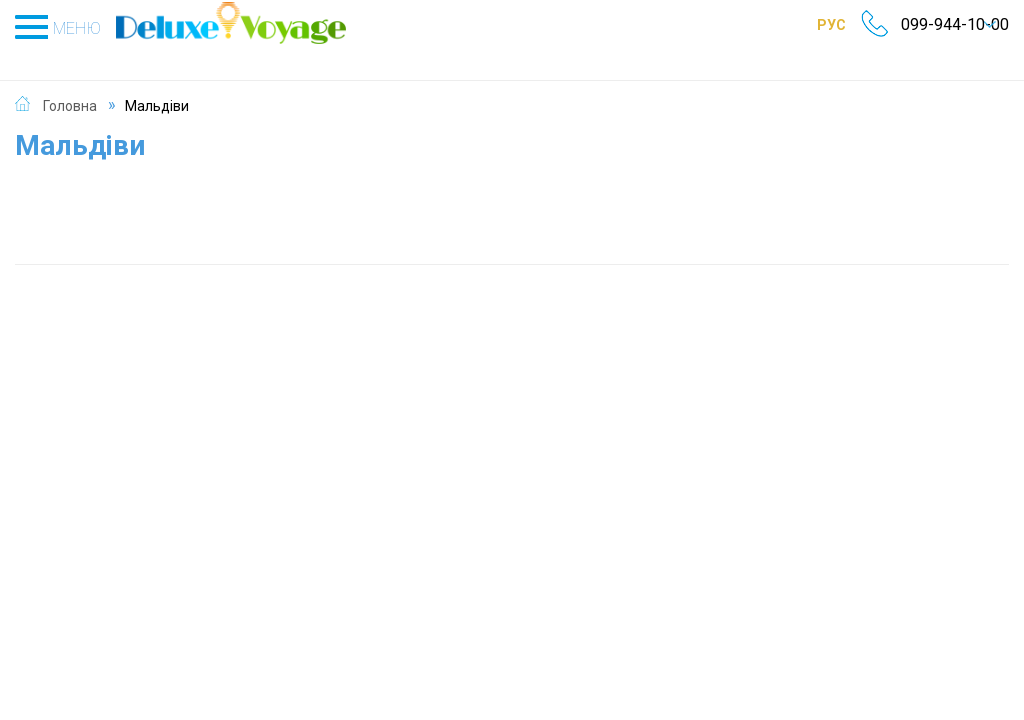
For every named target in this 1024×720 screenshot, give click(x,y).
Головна (70, 84)
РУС (809, 25)
